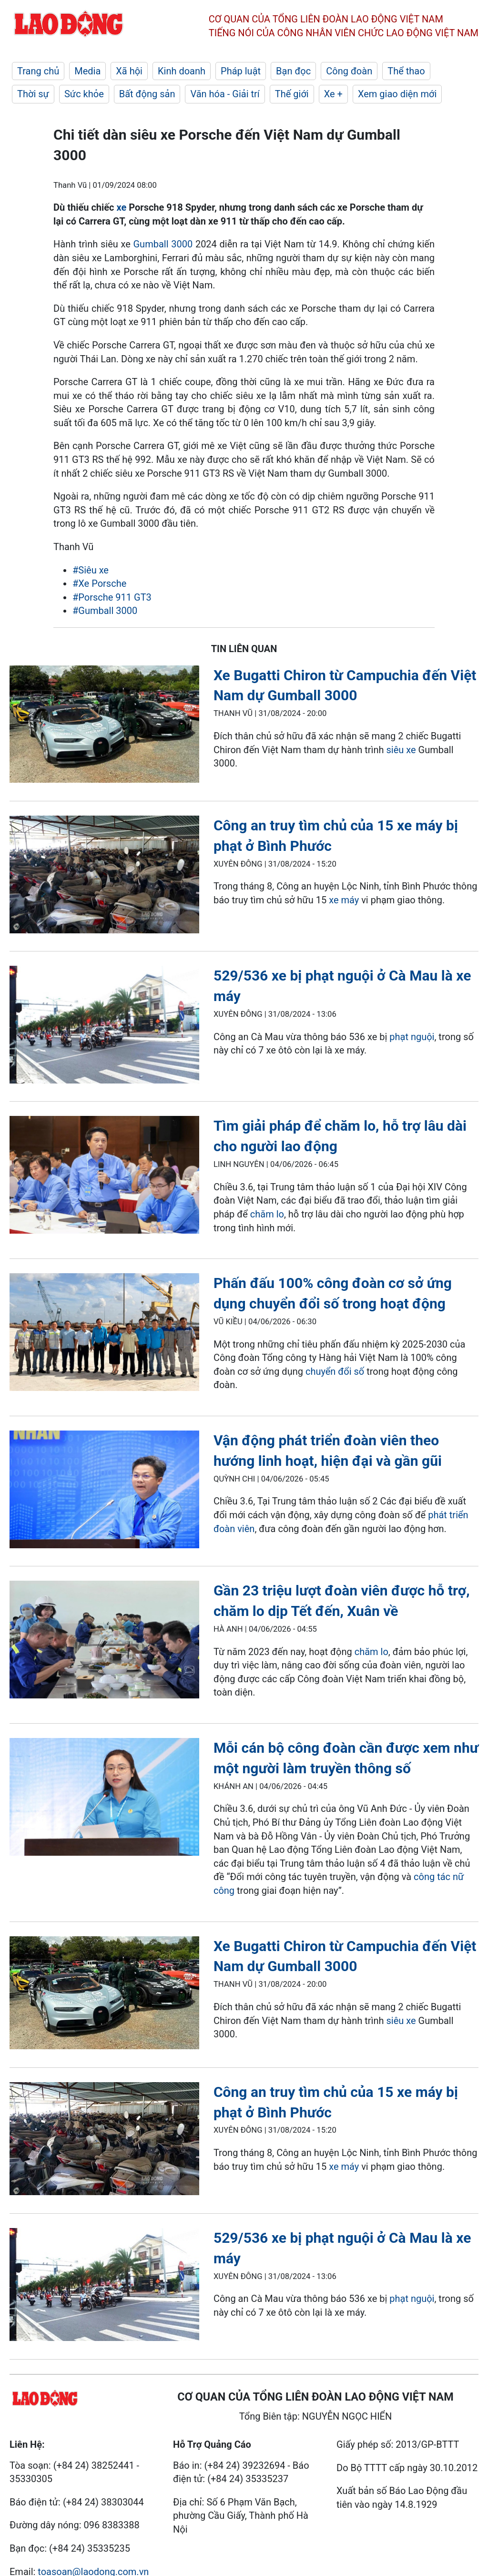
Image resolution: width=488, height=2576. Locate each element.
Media (87, 71)
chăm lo (267, 1214)
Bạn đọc (293, 71)
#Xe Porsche (99, 583)
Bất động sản (147, 94)
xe (122, 207)
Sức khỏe (84, 94)
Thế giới (292, 94)
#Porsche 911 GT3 (112, 597)
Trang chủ (38, 71)
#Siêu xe (90, 570)
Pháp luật (241, 71)
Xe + (333, 94)
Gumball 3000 (163, 244)
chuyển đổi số (334, 1371)
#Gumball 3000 (104, 610)
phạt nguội (411, 1037)
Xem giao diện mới (397, 94)
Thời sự (33, 94)
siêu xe (401, 750)
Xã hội (129, 71)
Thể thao (406, 71)
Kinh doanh (181, 71)
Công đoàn (349, 71)
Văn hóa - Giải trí (224, 94)
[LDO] (104, 726)
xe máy (344, 900)
